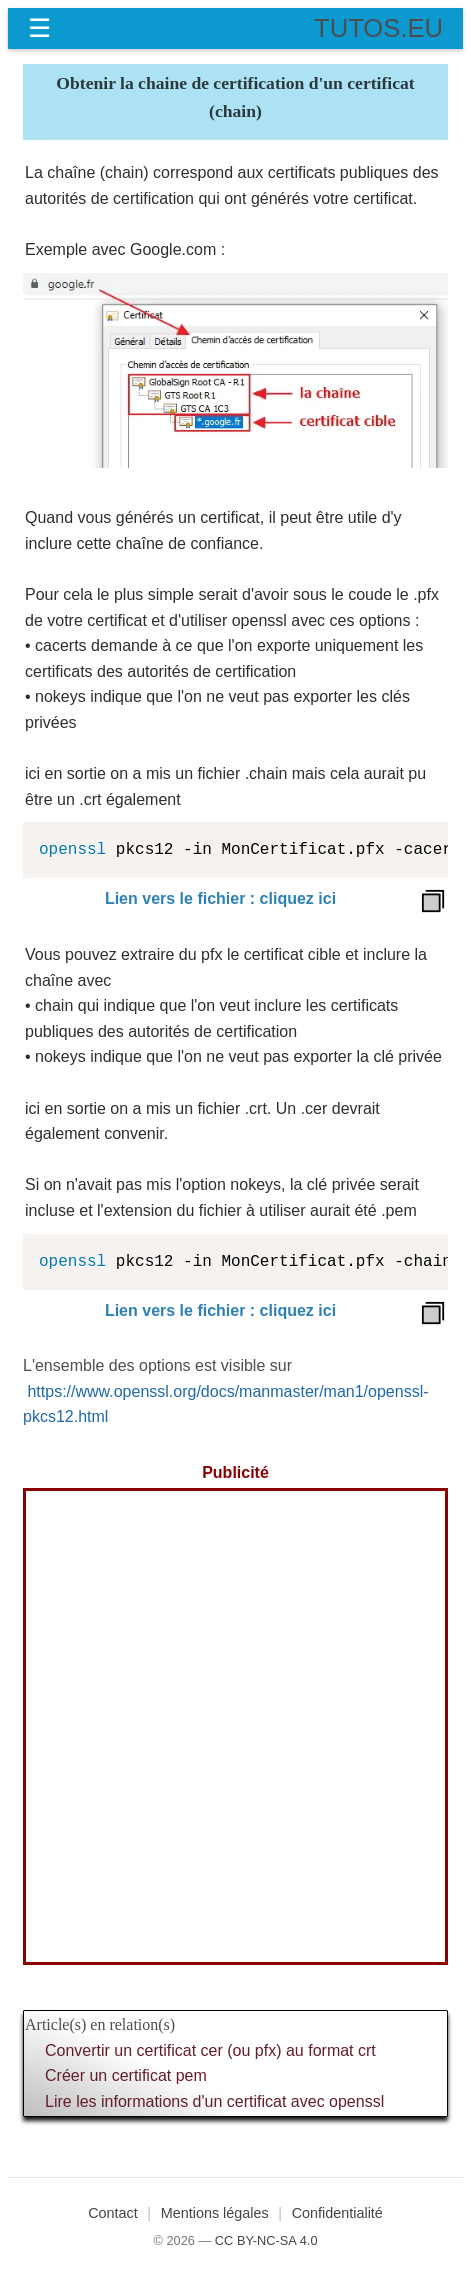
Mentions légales (215, 2213)
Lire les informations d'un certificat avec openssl (214, 2101)
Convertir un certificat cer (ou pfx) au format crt (210, 2050)
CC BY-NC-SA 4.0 (266, 2240)
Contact (113, 2213)
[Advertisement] (235, 1726)
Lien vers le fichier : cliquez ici (220, 898)
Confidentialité (337, 2213)
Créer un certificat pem (126, 2075)
